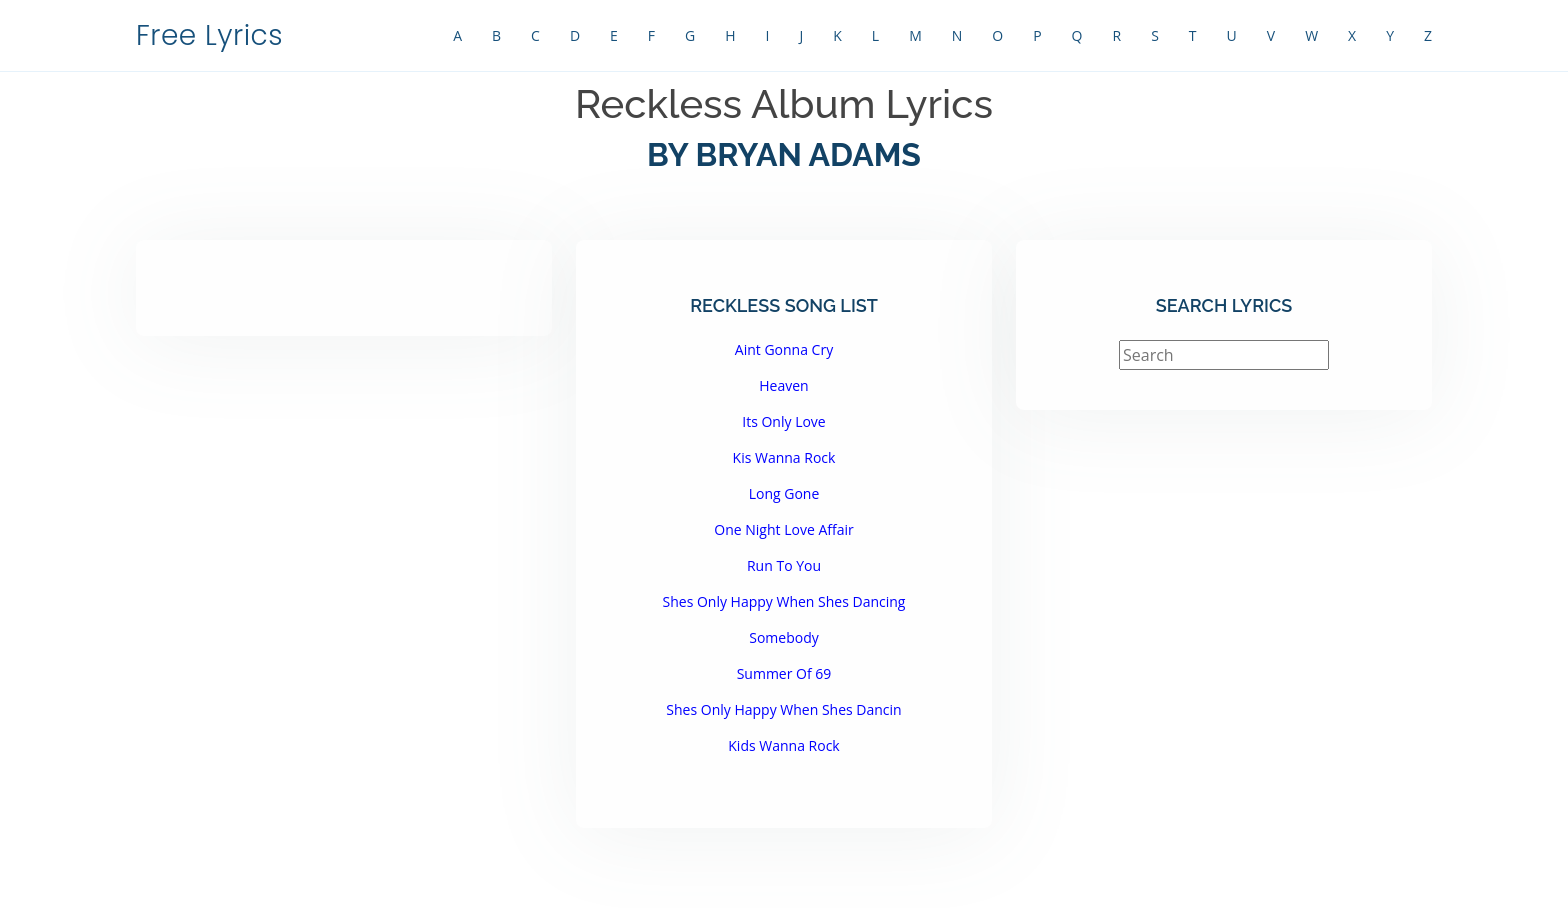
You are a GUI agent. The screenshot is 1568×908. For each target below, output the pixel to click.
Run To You (784, 565)
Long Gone (784, 493)
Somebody (784, 637)
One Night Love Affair (783, 529)
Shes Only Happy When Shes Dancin (783, 709)
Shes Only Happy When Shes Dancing (784, 601)
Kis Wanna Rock (784, 457)
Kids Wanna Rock (783, 745)
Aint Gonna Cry (784, 349)
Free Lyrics (209, 35)
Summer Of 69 (784, 673)
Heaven (783, 385)
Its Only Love (783, 421)
